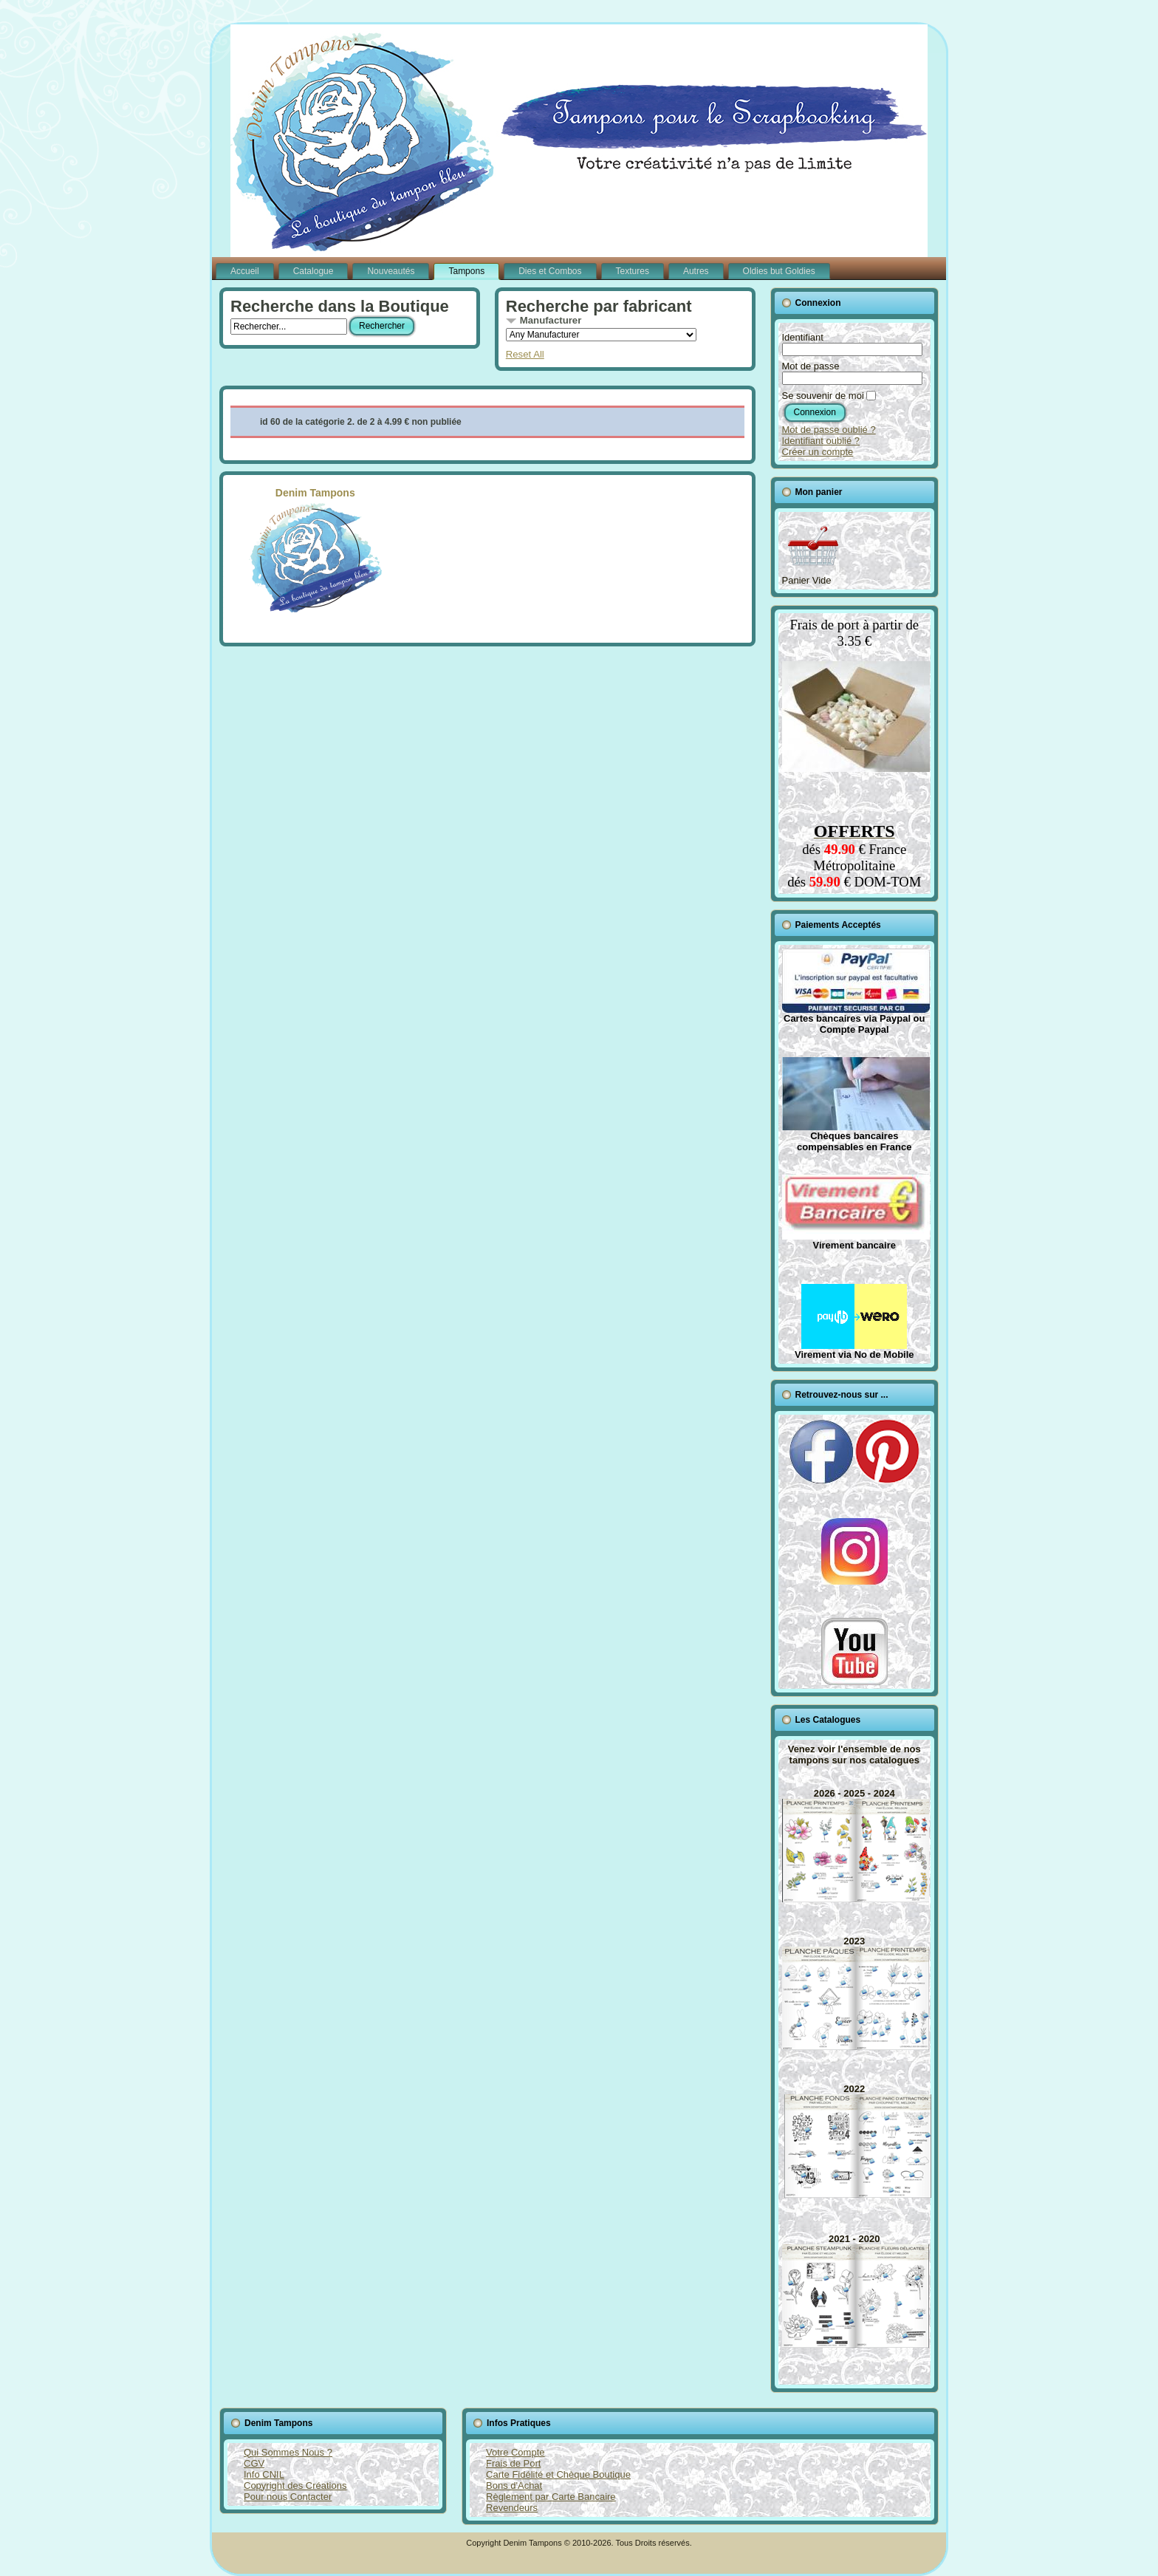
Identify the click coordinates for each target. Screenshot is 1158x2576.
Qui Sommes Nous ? (288, 2452)
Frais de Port (513, 2463)
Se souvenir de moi (823, 395)
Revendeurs (512, 2507)
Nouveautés (390, 271)
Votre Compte (515, 2452)
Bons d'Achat (514, 2485)
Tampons (466, 271)
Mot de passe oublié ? (829, 429)
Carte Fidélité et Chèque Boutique (558, 2474)
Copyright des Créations (295, 2485)
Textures (632, 271)
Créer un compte (818, 451)
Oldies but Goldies (779, 271)
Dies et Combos (549, 271)
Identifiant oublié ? (821, 440)
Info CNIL (264, 2474)
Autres (696, 271)
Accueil (244, 271)
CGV (254, 2463)
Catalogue (313, 271)
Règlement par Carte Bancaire (551, 2496)
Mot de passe (811, 366)
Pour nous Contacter (288, 2496)
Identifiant (802, 337)
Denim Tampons (315, 549)
